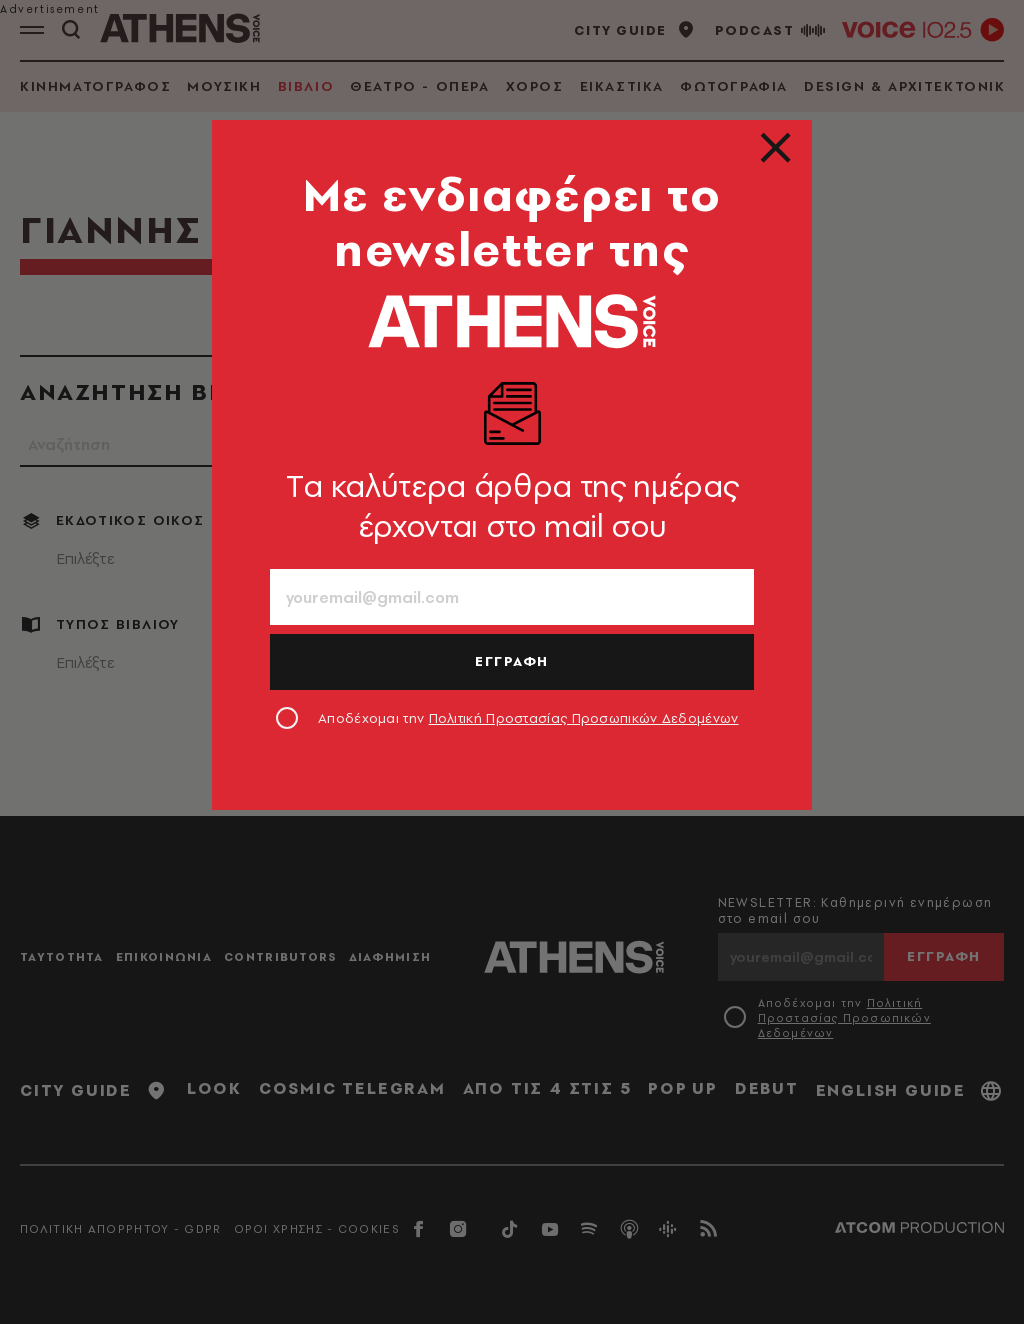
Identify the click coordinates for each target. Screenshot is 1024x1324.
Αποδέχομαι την (528, 718)
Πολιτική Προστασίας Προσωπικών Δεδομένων (584, 718)
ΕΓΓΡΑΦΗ (512, 661)
